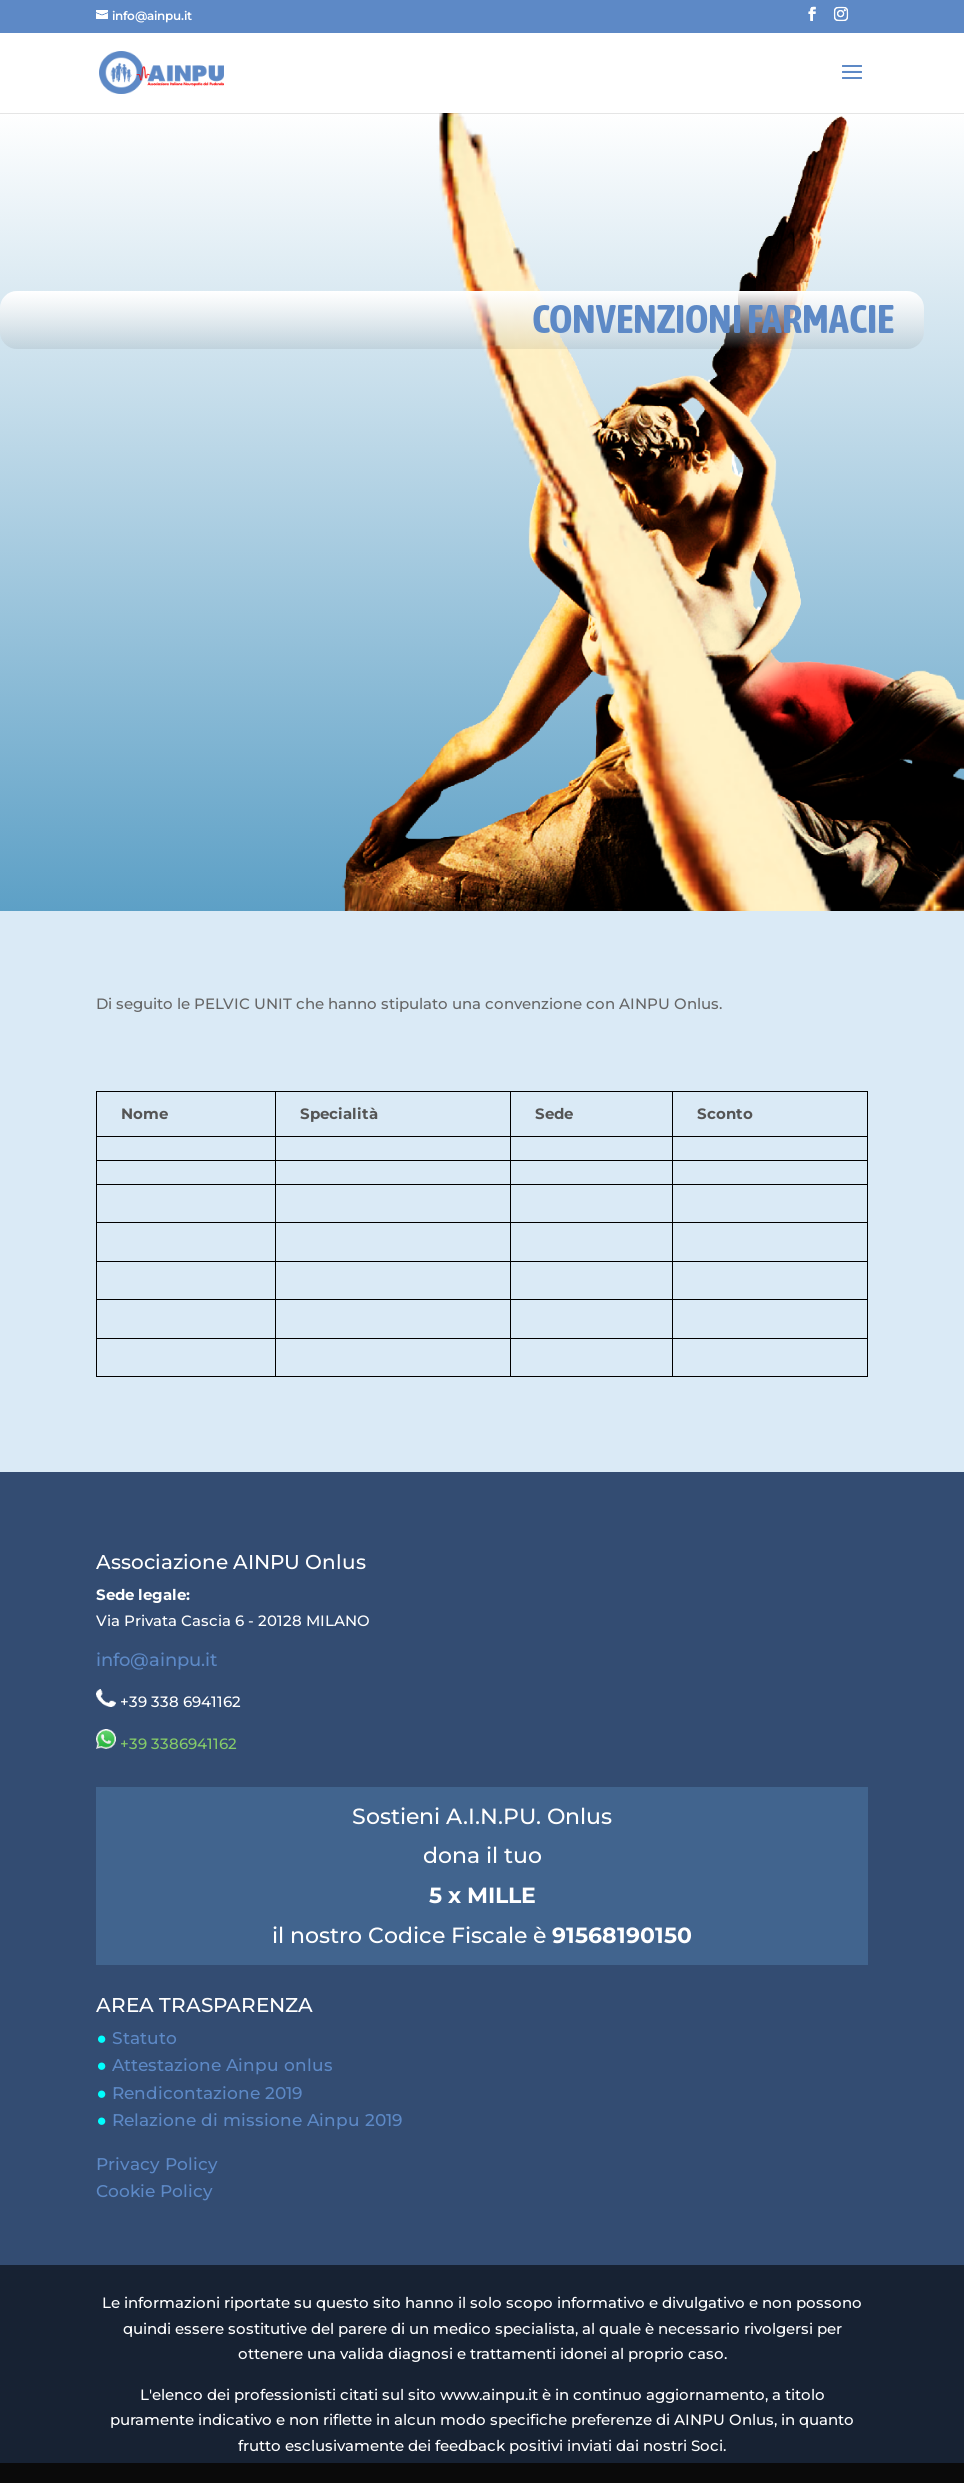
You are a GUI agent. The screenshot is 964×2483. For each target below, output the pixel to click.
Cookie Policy (154, 2191)
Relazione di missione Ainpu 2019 (257, 2120)
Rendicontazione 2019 (207, 2093)
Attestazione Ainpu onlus (222, 2065)
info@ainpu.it (156, 1660)
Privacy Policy (157, 2164)
